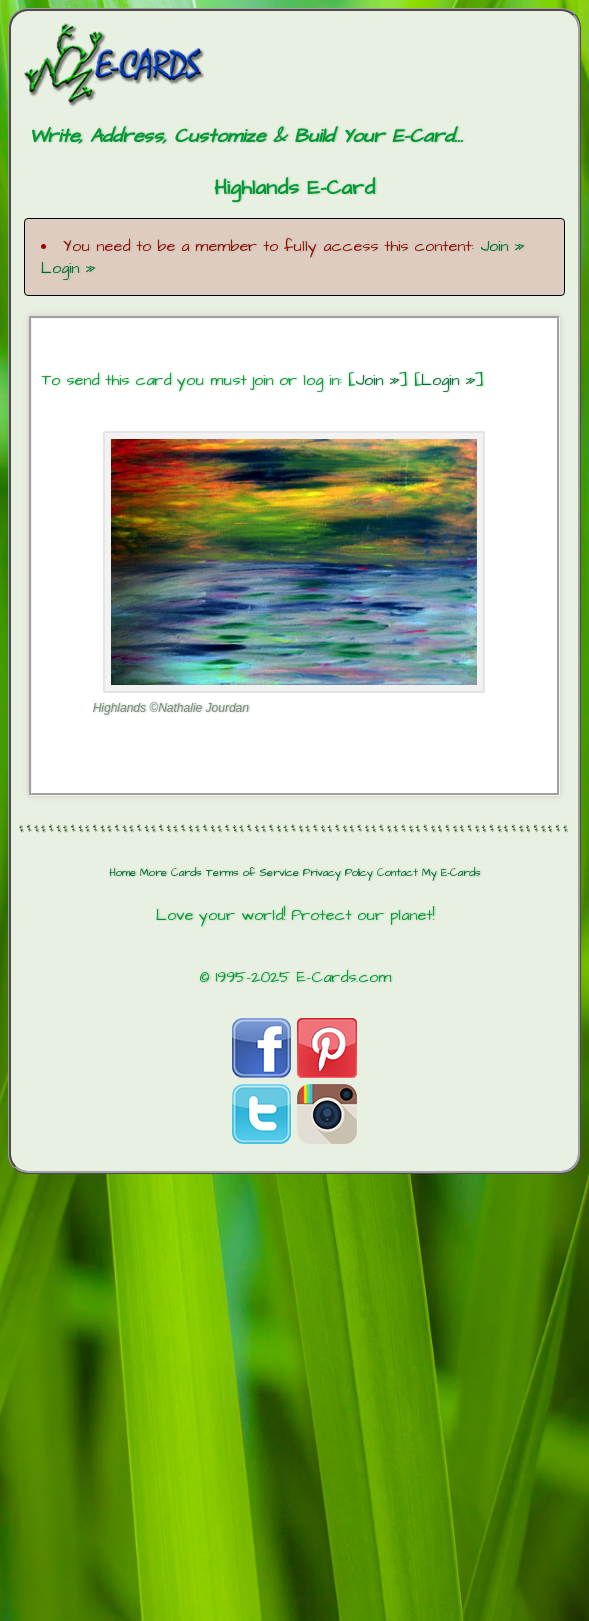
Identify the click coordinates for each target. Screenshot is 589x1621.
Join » (502, 246)
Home (122, 873)
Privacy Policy (338, 873)
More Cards (171, 873)
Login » (68, 268)
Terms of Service (252, 873)
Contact (397, 873)
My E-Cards (451, 873)
